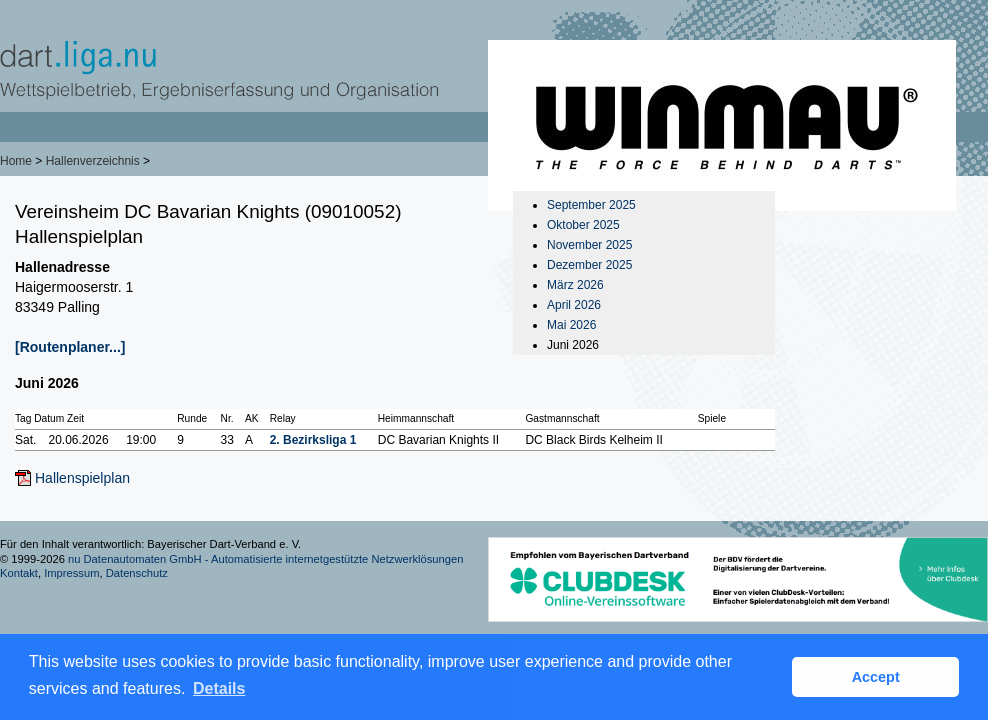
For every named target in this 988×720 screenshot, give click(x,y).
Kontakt (19, 573)
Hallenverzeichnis (93, 161)
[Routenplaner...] (70, 347)
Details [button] (219, 688)
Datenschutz (137, 573)
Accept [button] (876, 677)
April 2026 (574, 305)
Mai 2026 (571, 325)
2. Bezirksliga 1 (313, 440)
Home (16, 161)
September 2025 (591, 205)
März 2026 (575, 285)
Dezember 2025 (589, 265)
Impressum (71, 573)
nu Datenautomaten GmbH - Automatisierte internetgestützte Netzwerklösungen (266, 559)
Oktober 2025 (583, 225)
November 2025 (589, 245)
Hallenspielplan (82, 478)
